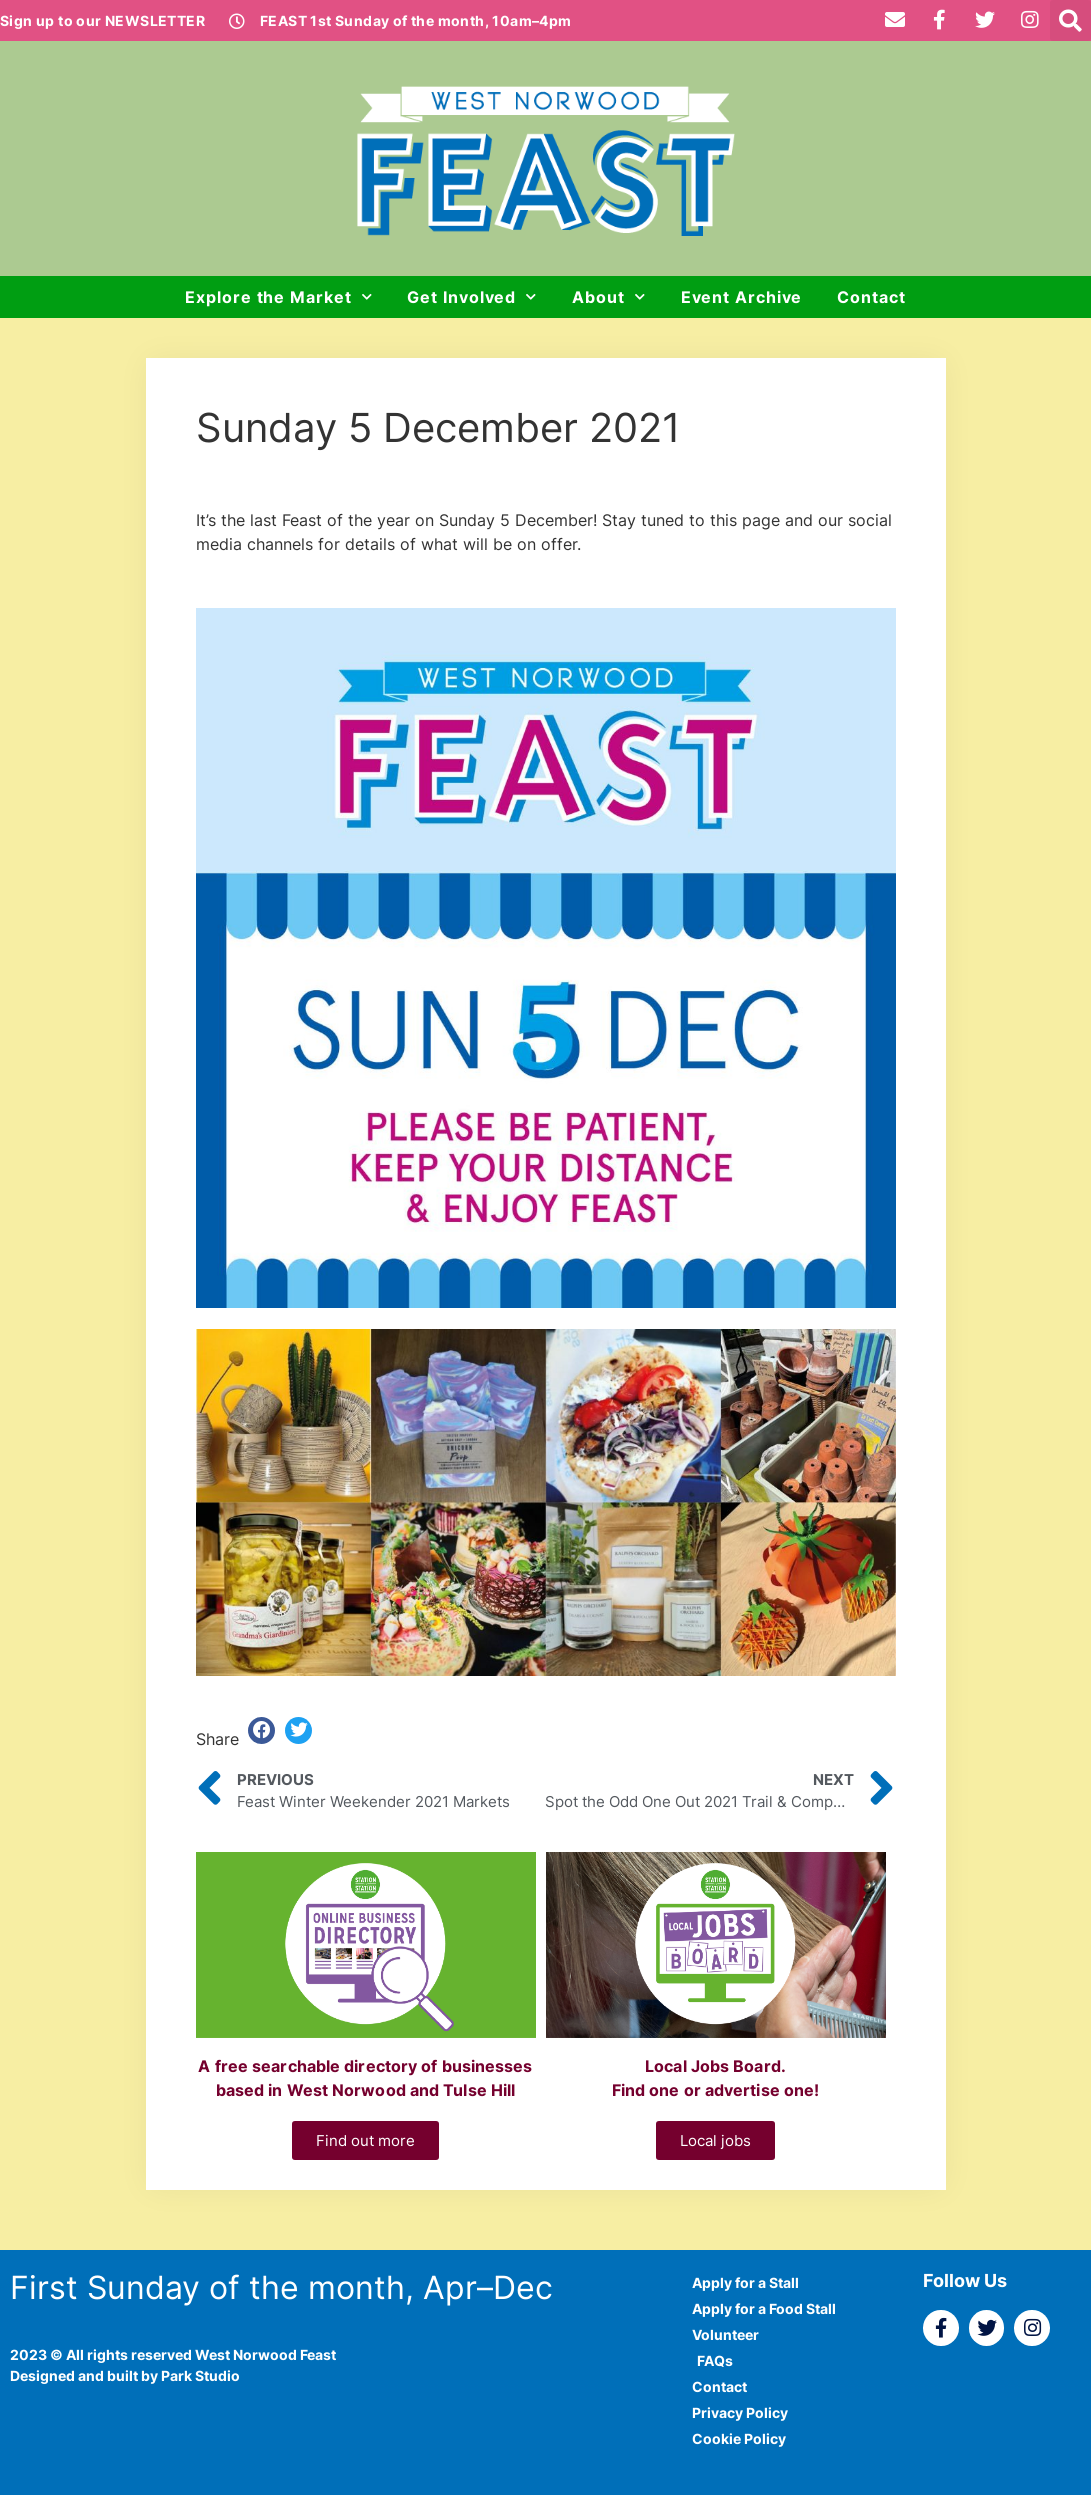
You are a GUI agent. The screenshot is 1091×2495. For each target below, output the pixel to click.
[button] (1070, 20)
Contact (871, 297)
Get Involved (472, 296)
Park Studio (200, 2375)
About (608, 296)
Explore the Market (278, 296)
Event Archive (742, 297)
